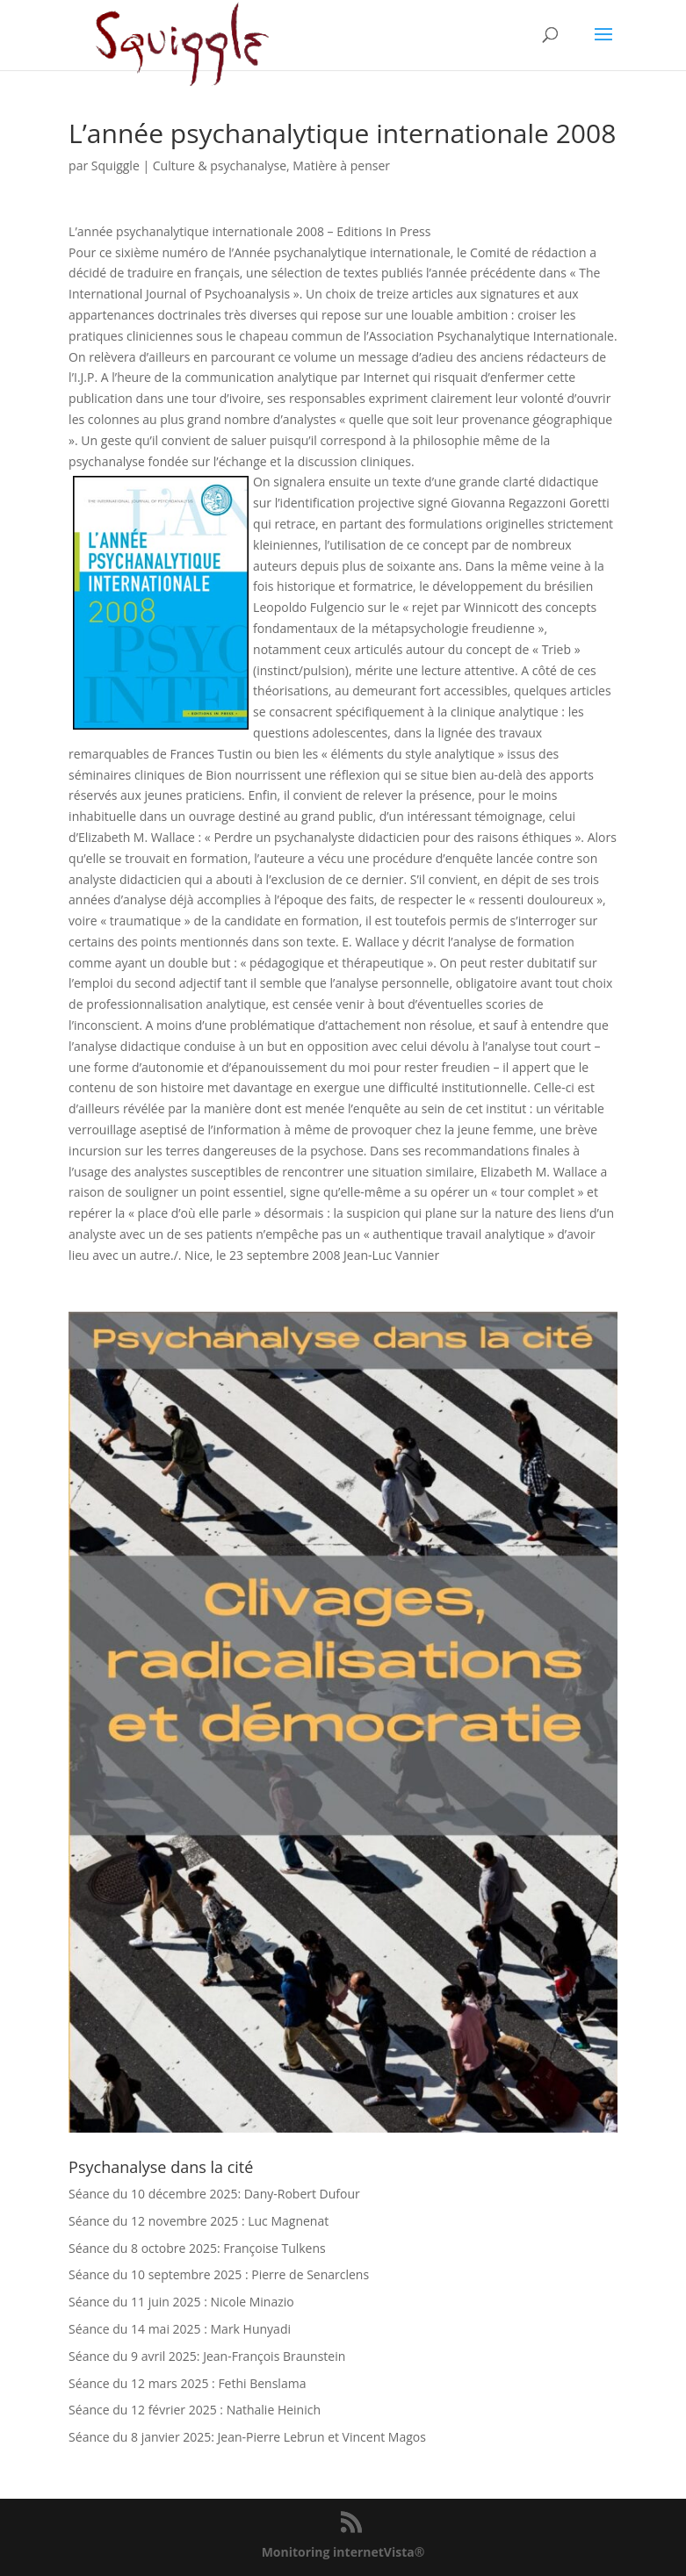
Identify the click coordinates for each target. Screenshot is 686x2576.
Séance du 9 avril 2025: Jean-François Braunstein (207, 2356)
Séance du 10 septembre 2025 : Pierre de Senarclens (219, 2274)
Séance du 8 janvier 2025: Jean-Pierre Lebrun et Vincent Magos (247, 2436)
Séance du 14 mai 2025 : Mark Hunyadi (180, 2329)
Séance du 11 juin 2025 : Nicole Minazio (181, 2301)
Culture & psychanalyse (219, 165)
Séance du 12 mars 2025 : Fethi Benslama (187, 2383)
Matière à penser (341, 165)
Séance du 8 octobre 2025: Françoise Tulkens (197, 2248)
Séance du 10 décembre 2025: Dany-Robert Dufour (214, 2193)
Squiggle (115, 165)
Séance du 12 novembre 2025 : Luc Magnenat (199, 2221)
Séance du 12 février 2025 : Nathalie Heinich (195, 2409)
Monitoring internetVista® (343, 2552)
